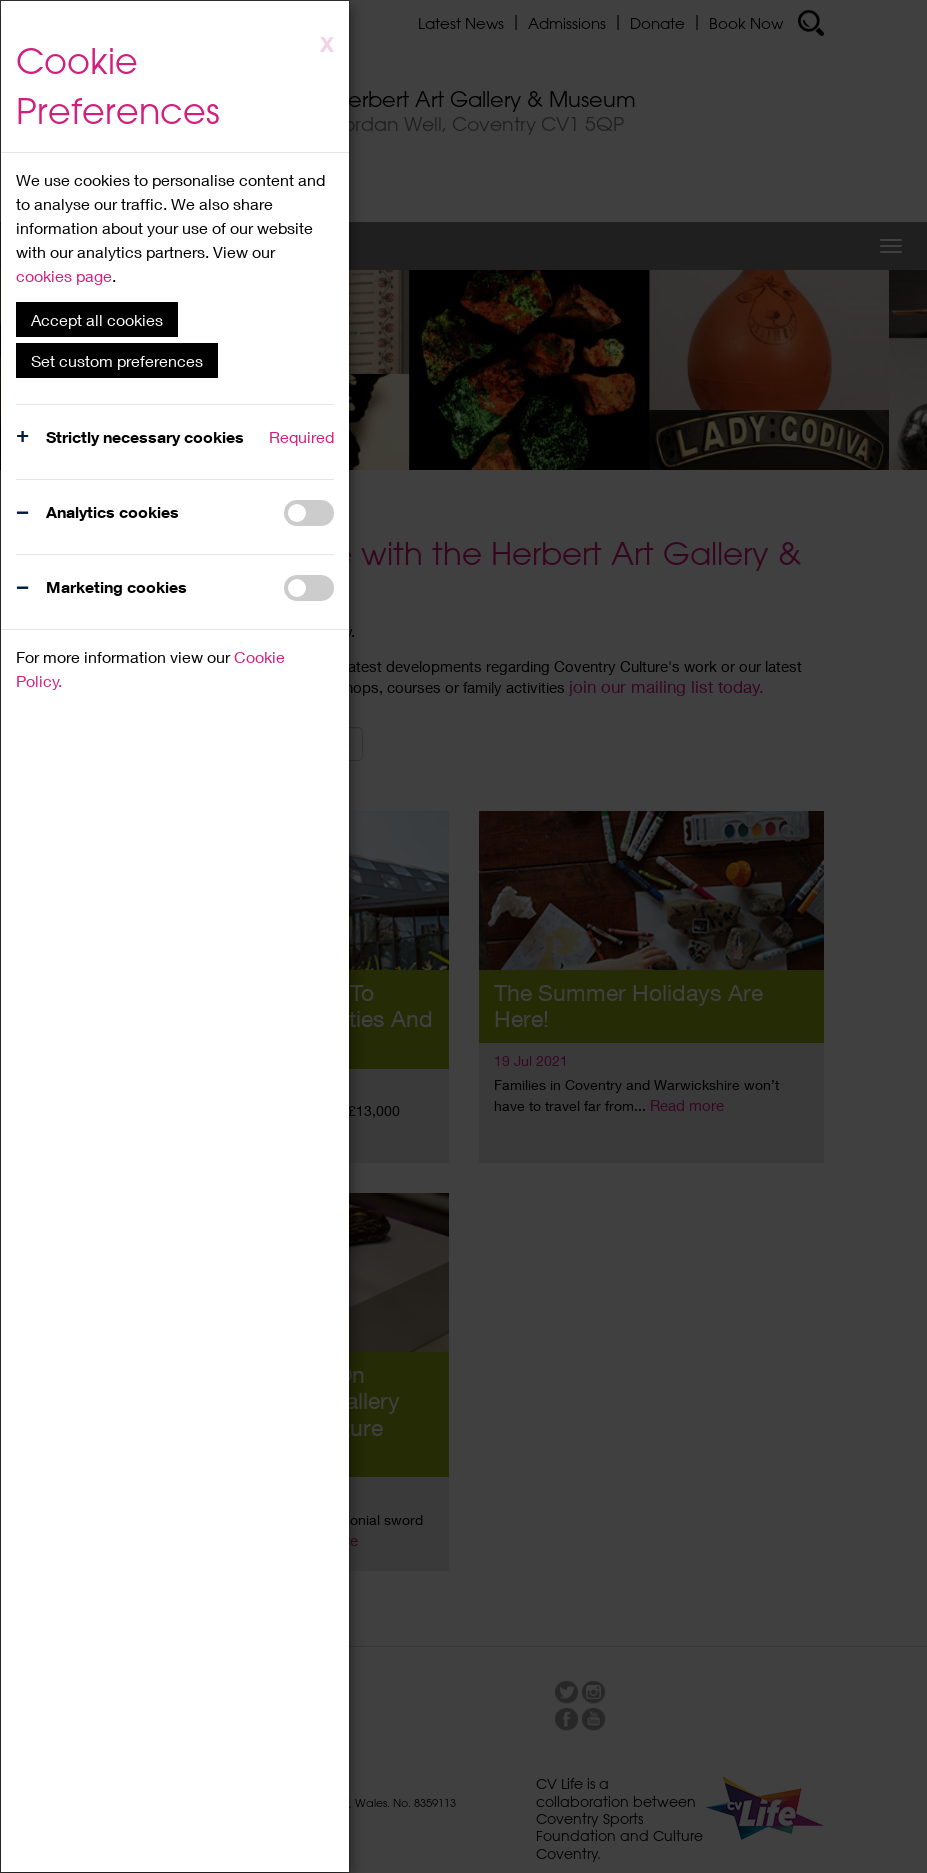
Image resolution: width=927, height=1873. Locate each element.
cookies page (64, 275)
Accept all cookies (97, 319)
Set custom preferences (117, 360)
